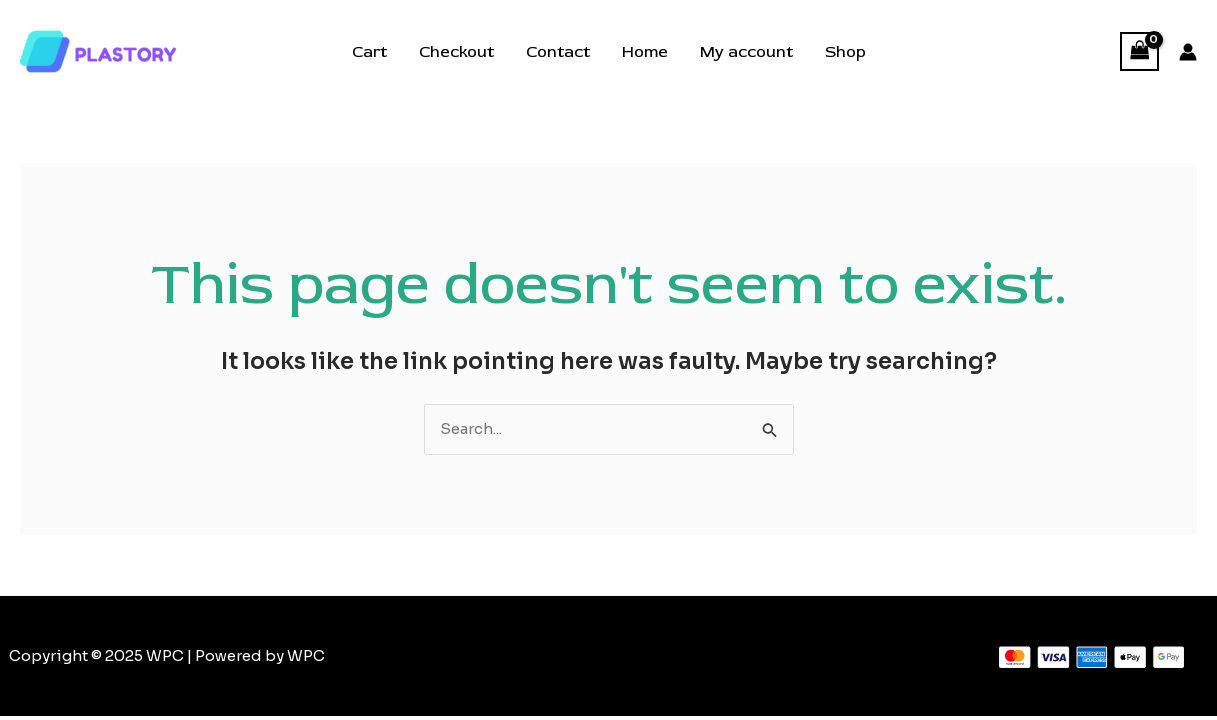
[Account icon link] (1188, 52)
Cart (369, 52)
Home (645, 52)
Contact (558, 52)
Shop (845, 52)
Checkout (456, 52)
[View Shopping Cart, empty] (1140, 51)
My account (746, 52)
